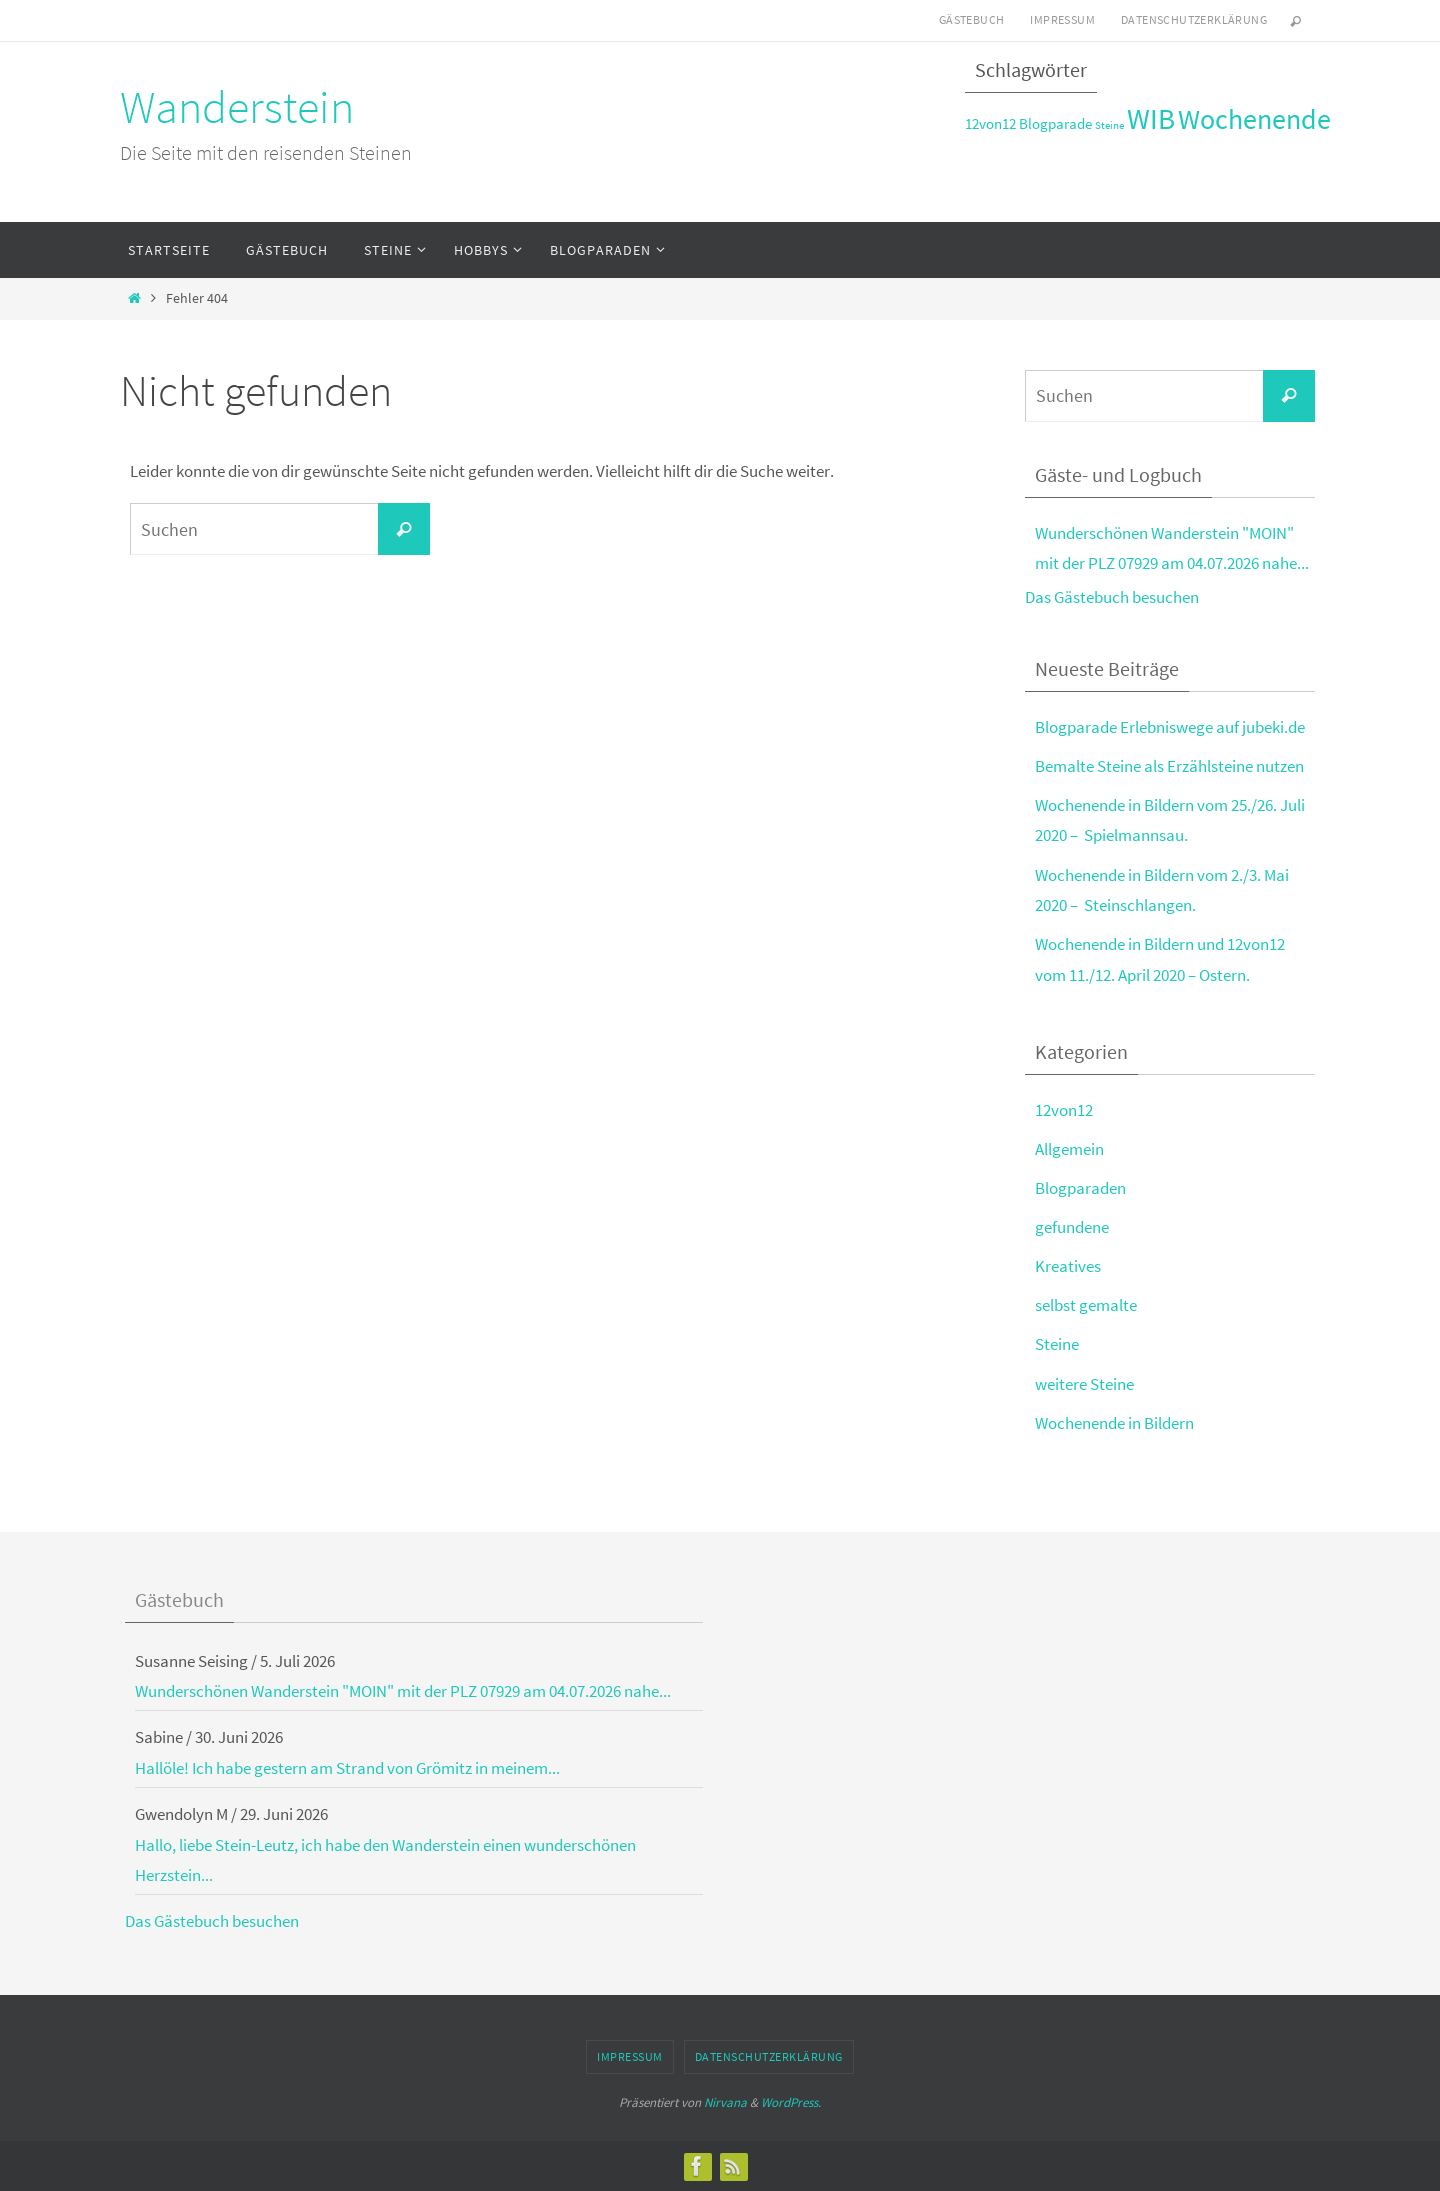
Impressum (1062, 19)
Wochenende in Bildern (1114, 1423)
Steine (1057, 1344)
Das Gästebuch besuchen (1112, 597)
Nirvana (725, 2102)
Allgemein (1069, 1149)
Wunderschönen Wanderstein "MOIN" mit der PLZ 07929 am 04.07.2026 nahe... (403, 1691)
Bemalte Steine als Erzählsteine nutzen (1169, 766)
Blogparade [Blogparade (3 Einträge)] (1055, 123)
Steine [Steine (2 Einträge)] (1109, 125)
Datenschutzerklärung (1194, 19)
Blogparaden (1080, 1188)
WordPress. (791, 2102)
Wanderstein (237, 107)
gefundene (1072, 1227)
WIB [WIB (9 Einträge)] (1151, 118)
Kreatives (1068, 1266)
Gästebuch (972, 19)
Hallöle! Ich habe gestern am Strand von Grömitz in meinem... (347, 1768)
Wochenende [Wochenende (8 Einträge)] (1254, 119)
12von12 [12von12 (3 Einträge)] (990, 123)
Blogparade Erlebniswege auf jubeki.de (1170, 727)
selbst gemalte (1086, 1305)
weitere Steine (1084, 1384)
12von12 (1064, 1110)
